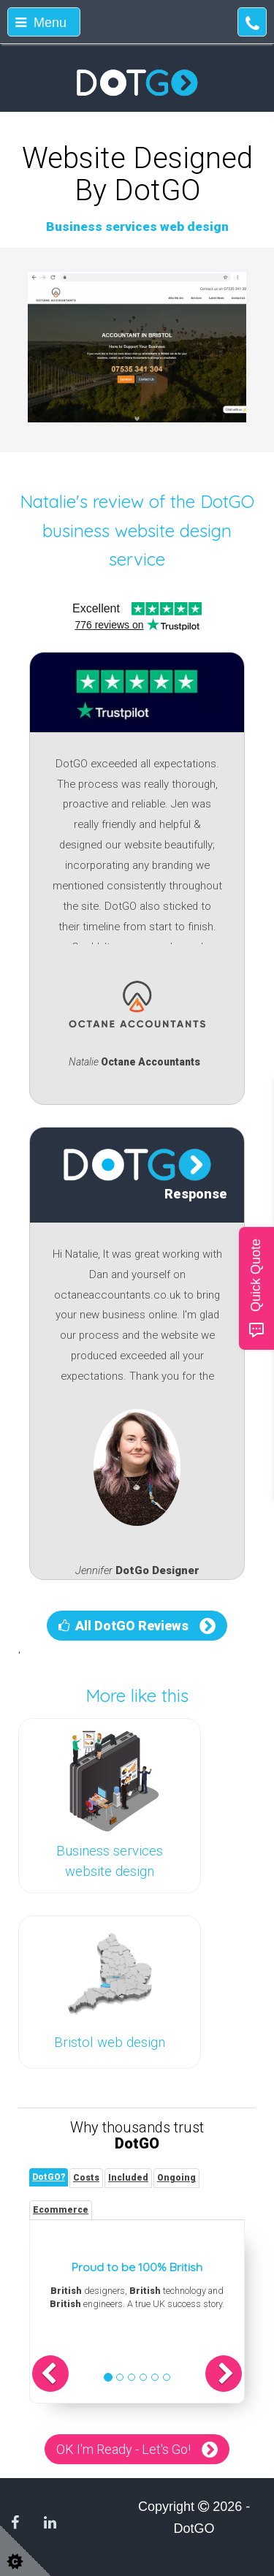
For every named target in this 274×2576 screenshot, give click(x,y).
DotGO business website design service (148, 530)
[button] (50, 2373)
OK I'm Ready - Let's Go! (123, 2449)
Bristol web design (109, 2042)
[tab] (48, 2177)
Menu (40, 22)
